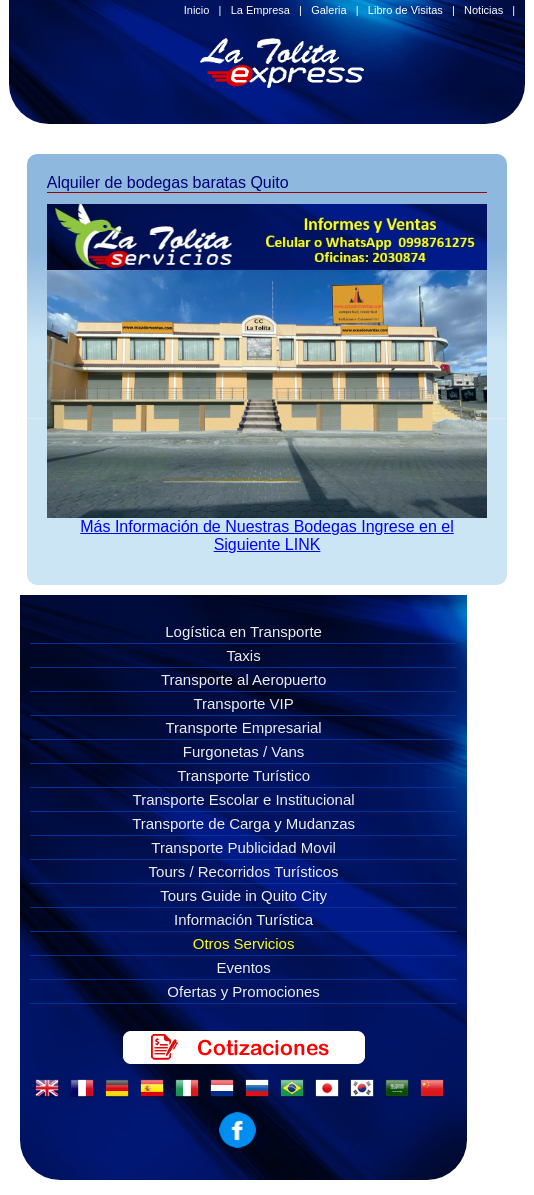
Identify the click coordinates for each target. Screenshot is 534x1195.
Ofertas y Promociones (243, 991)
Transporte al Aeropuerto (243, 679)
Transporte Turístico (243, 775)
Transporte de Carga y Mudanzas (243, 823)
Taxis (244, 655)
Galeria (328, 10)
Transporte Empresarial (244, 727)
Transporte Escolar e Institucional (244, 799)
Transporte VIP (243, 703)
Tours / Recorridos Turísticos (244, 871)
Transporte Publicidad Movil (243, 847)
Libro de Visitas (405, 10)
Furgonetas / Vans (243, 751)
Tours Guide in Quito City (243, 895)
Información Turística (243, 919)
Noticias (483, 10)
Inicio (197, 10)
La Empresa (260, 10)
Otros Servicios (244, 943)
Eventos (243, 967)
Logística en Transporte (243, 631)
